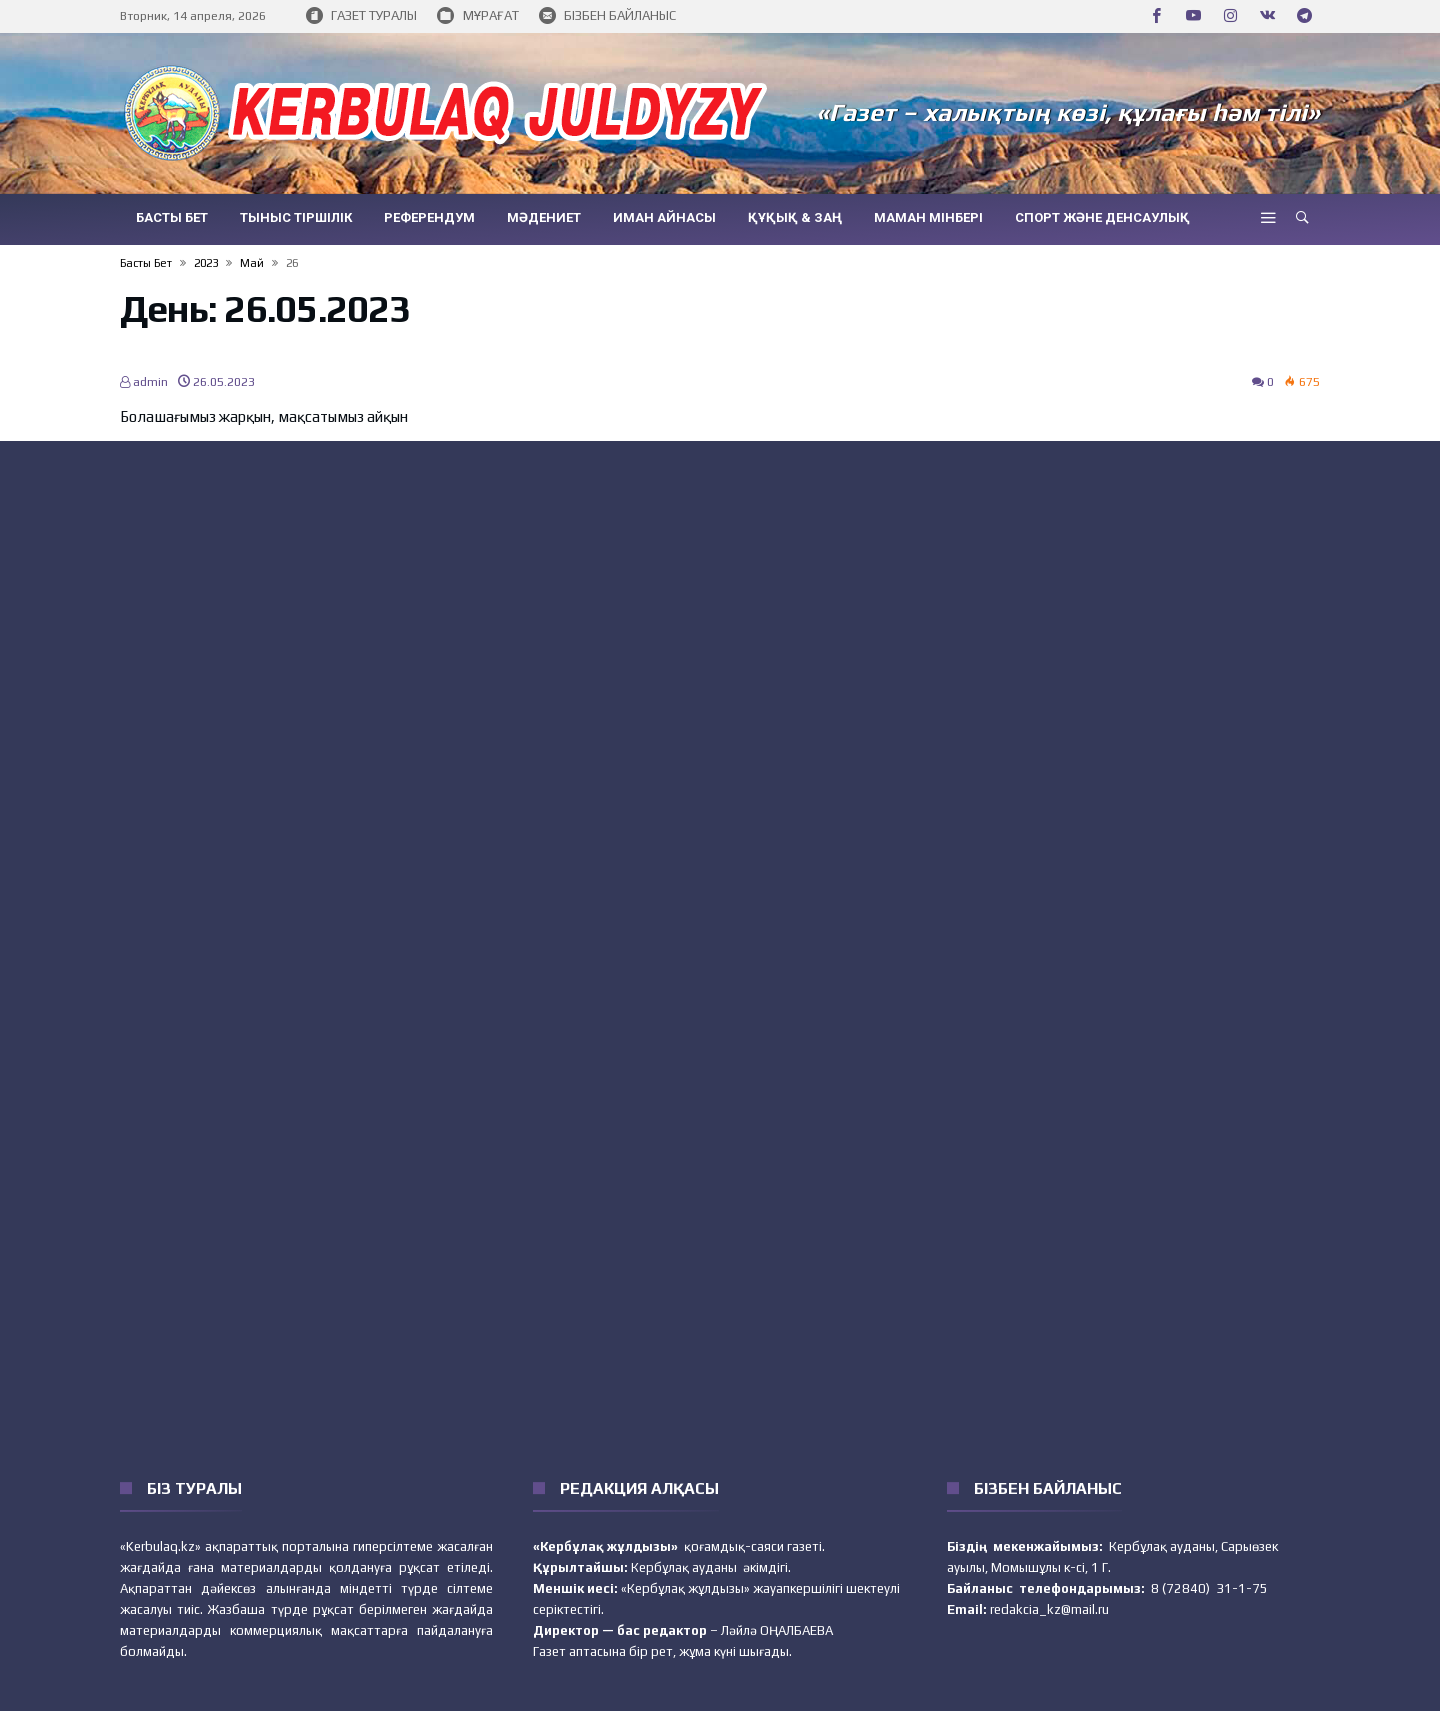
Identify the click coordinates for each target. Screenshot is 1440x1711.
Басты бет (146, 263)
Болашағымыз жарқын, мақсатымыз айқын (264, 416)
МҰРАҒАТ (477, 16)
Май (252, 263)
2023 (206, 263)
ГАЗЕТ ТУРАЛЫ (361, 16)
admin (144, 382)
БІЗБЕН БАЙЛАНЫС (607, 16)
